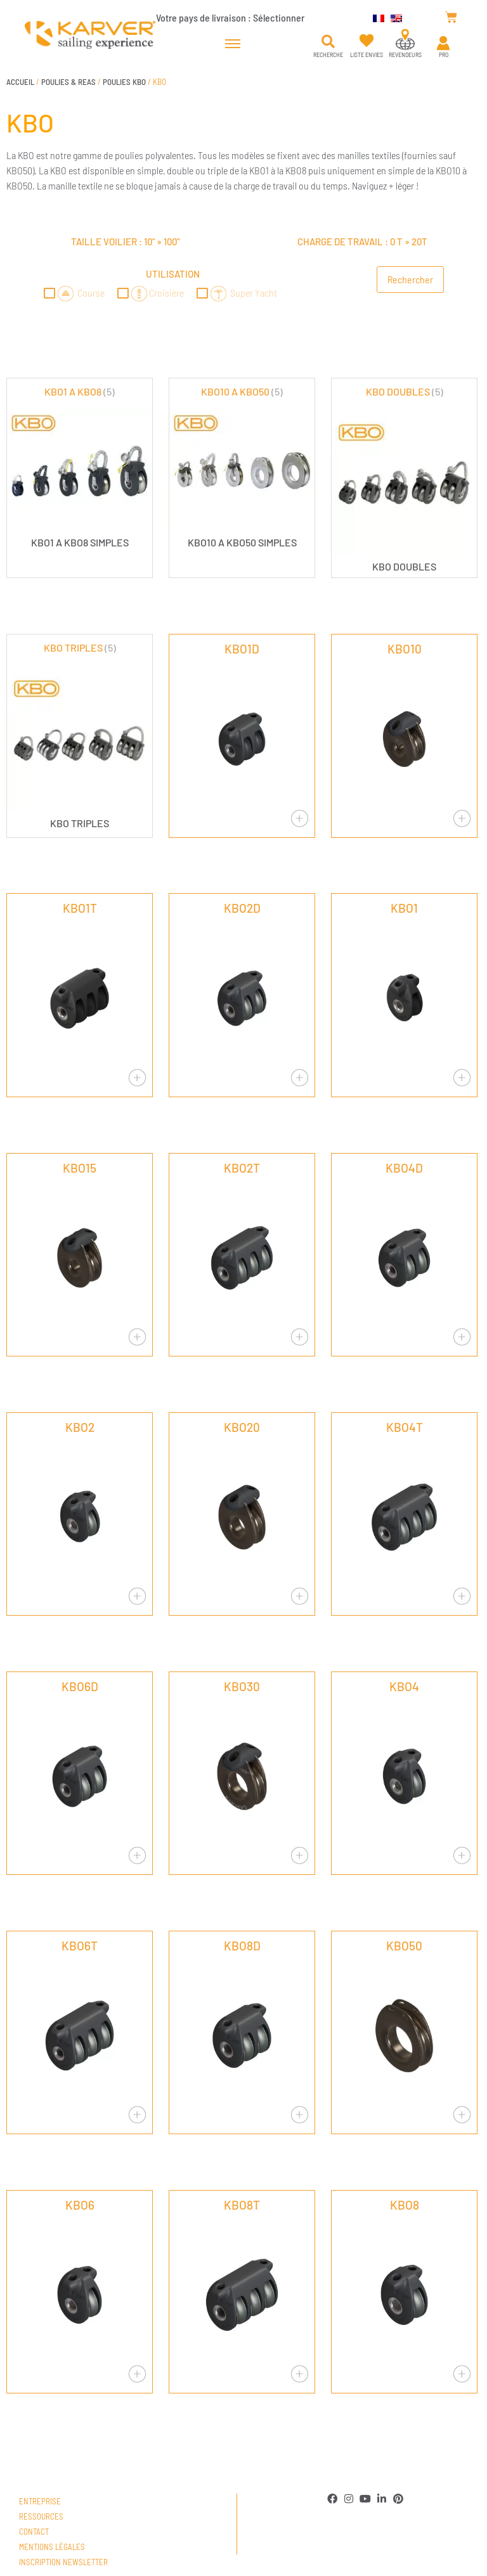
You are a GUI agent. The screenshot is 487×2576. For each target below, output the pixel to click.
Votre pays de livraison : (230, 17)
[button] (328, 42)
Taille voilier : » (125, 241)
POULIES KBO (124, 82)
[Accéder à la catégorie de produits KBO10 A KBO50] (242, 465)
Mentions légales (52, 2547)
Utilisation (173, 274)
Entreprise (40, 2501)
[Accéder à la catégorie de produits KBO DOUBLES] (404, 477)
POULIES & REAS (68, 82)
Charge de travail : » (362, 241)
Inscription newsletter (63, 2562)
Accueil (20, 82)
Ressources (41, 2516)
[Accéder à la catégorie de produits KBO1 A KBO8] (79, 465)
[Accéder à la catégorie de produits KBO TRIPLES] (79, 734)
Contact (34, 2532)
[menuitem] (375, 17)
